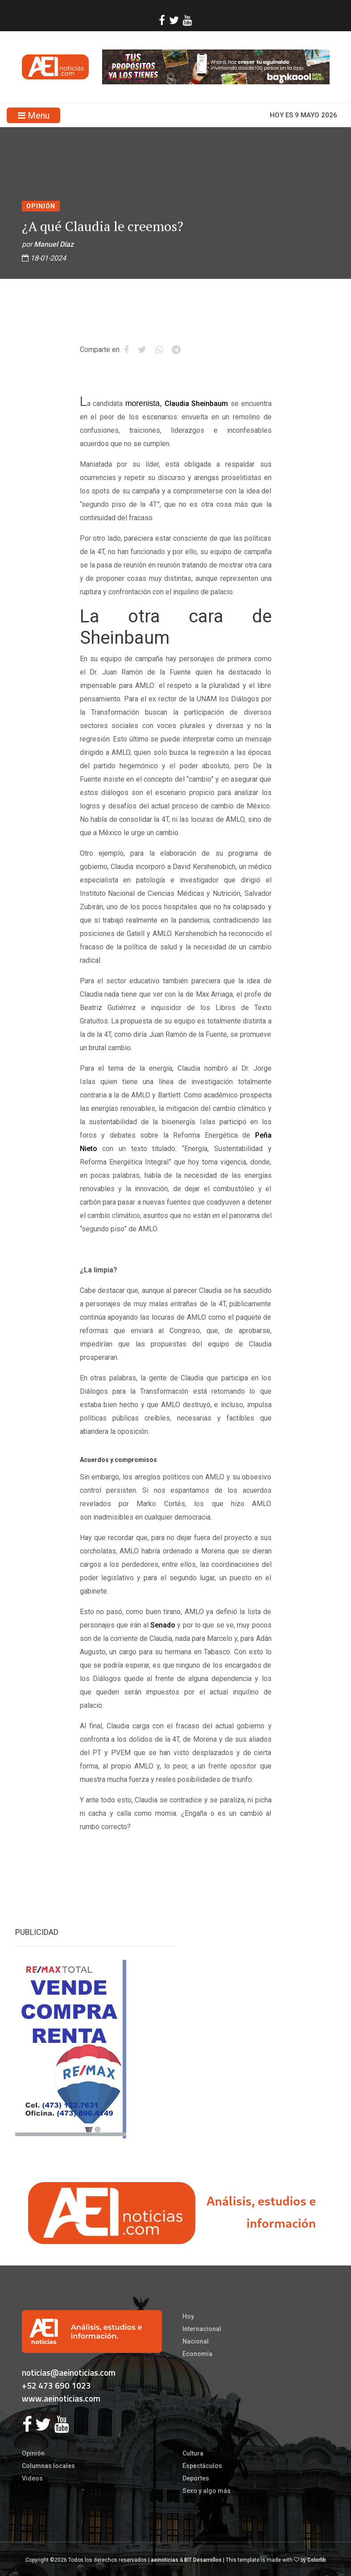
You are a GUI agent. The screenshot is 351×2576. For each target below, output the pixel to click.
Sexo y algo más (206, 2490)
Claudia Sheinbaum (196, 403)
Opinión (40, 206)
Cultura (192, 2453)
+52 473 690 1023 (56, 2385)
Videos (32, 2478)
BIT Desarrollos (203, 2560)
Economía (197, 2353)
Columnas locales (48, 2465)
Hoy (188, 2316)
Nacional (195, 2341)
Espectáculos (202, 2465)
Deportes (195, 2478)
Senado (162, 1625)
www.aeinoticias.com (61, 2398)
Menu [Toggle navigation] (34, 115)
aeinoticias (164, 2560)
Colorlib (316, 2560)
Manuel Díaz (54, 244)
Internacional (201, 2328)
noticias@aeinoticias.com (69, 2372)
